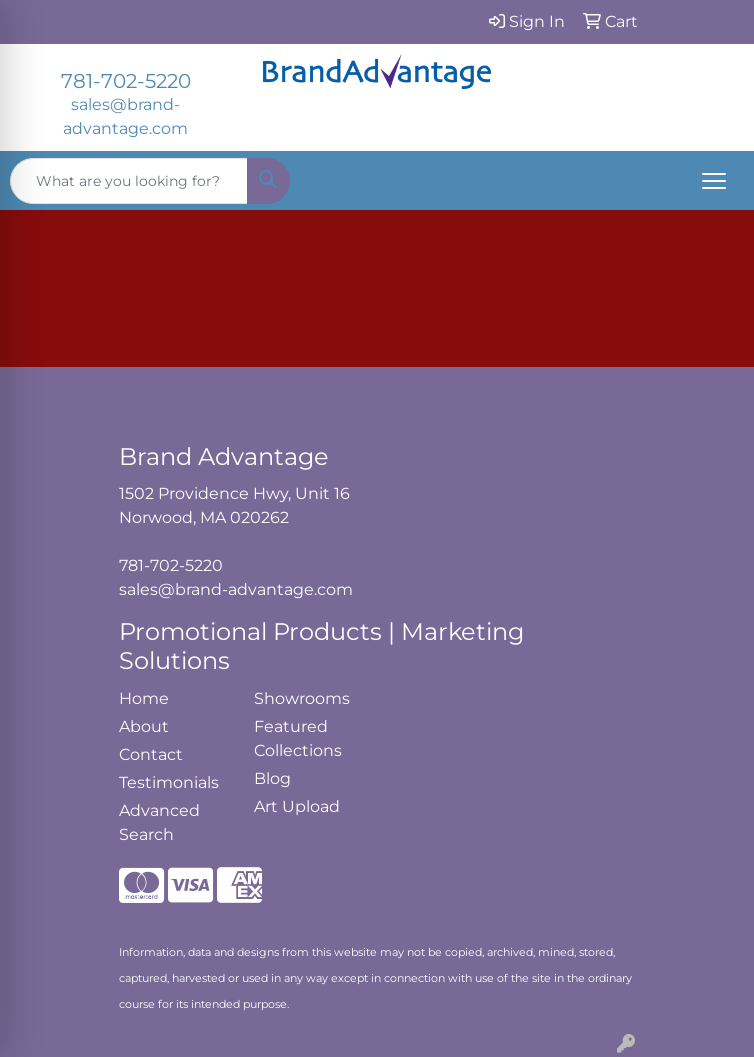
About (144, 726)
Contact (151, 754)
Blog (272, 778)
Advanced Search (159, 822)
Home (144, 698)
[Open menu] (714, 181)
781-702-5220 (126, 81)
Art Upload (297, 806)
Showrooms (302, 698)
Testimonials (169, 782)
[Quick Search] (129, 181)
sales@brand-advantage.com (236, 589)
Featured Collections (298, 738)
